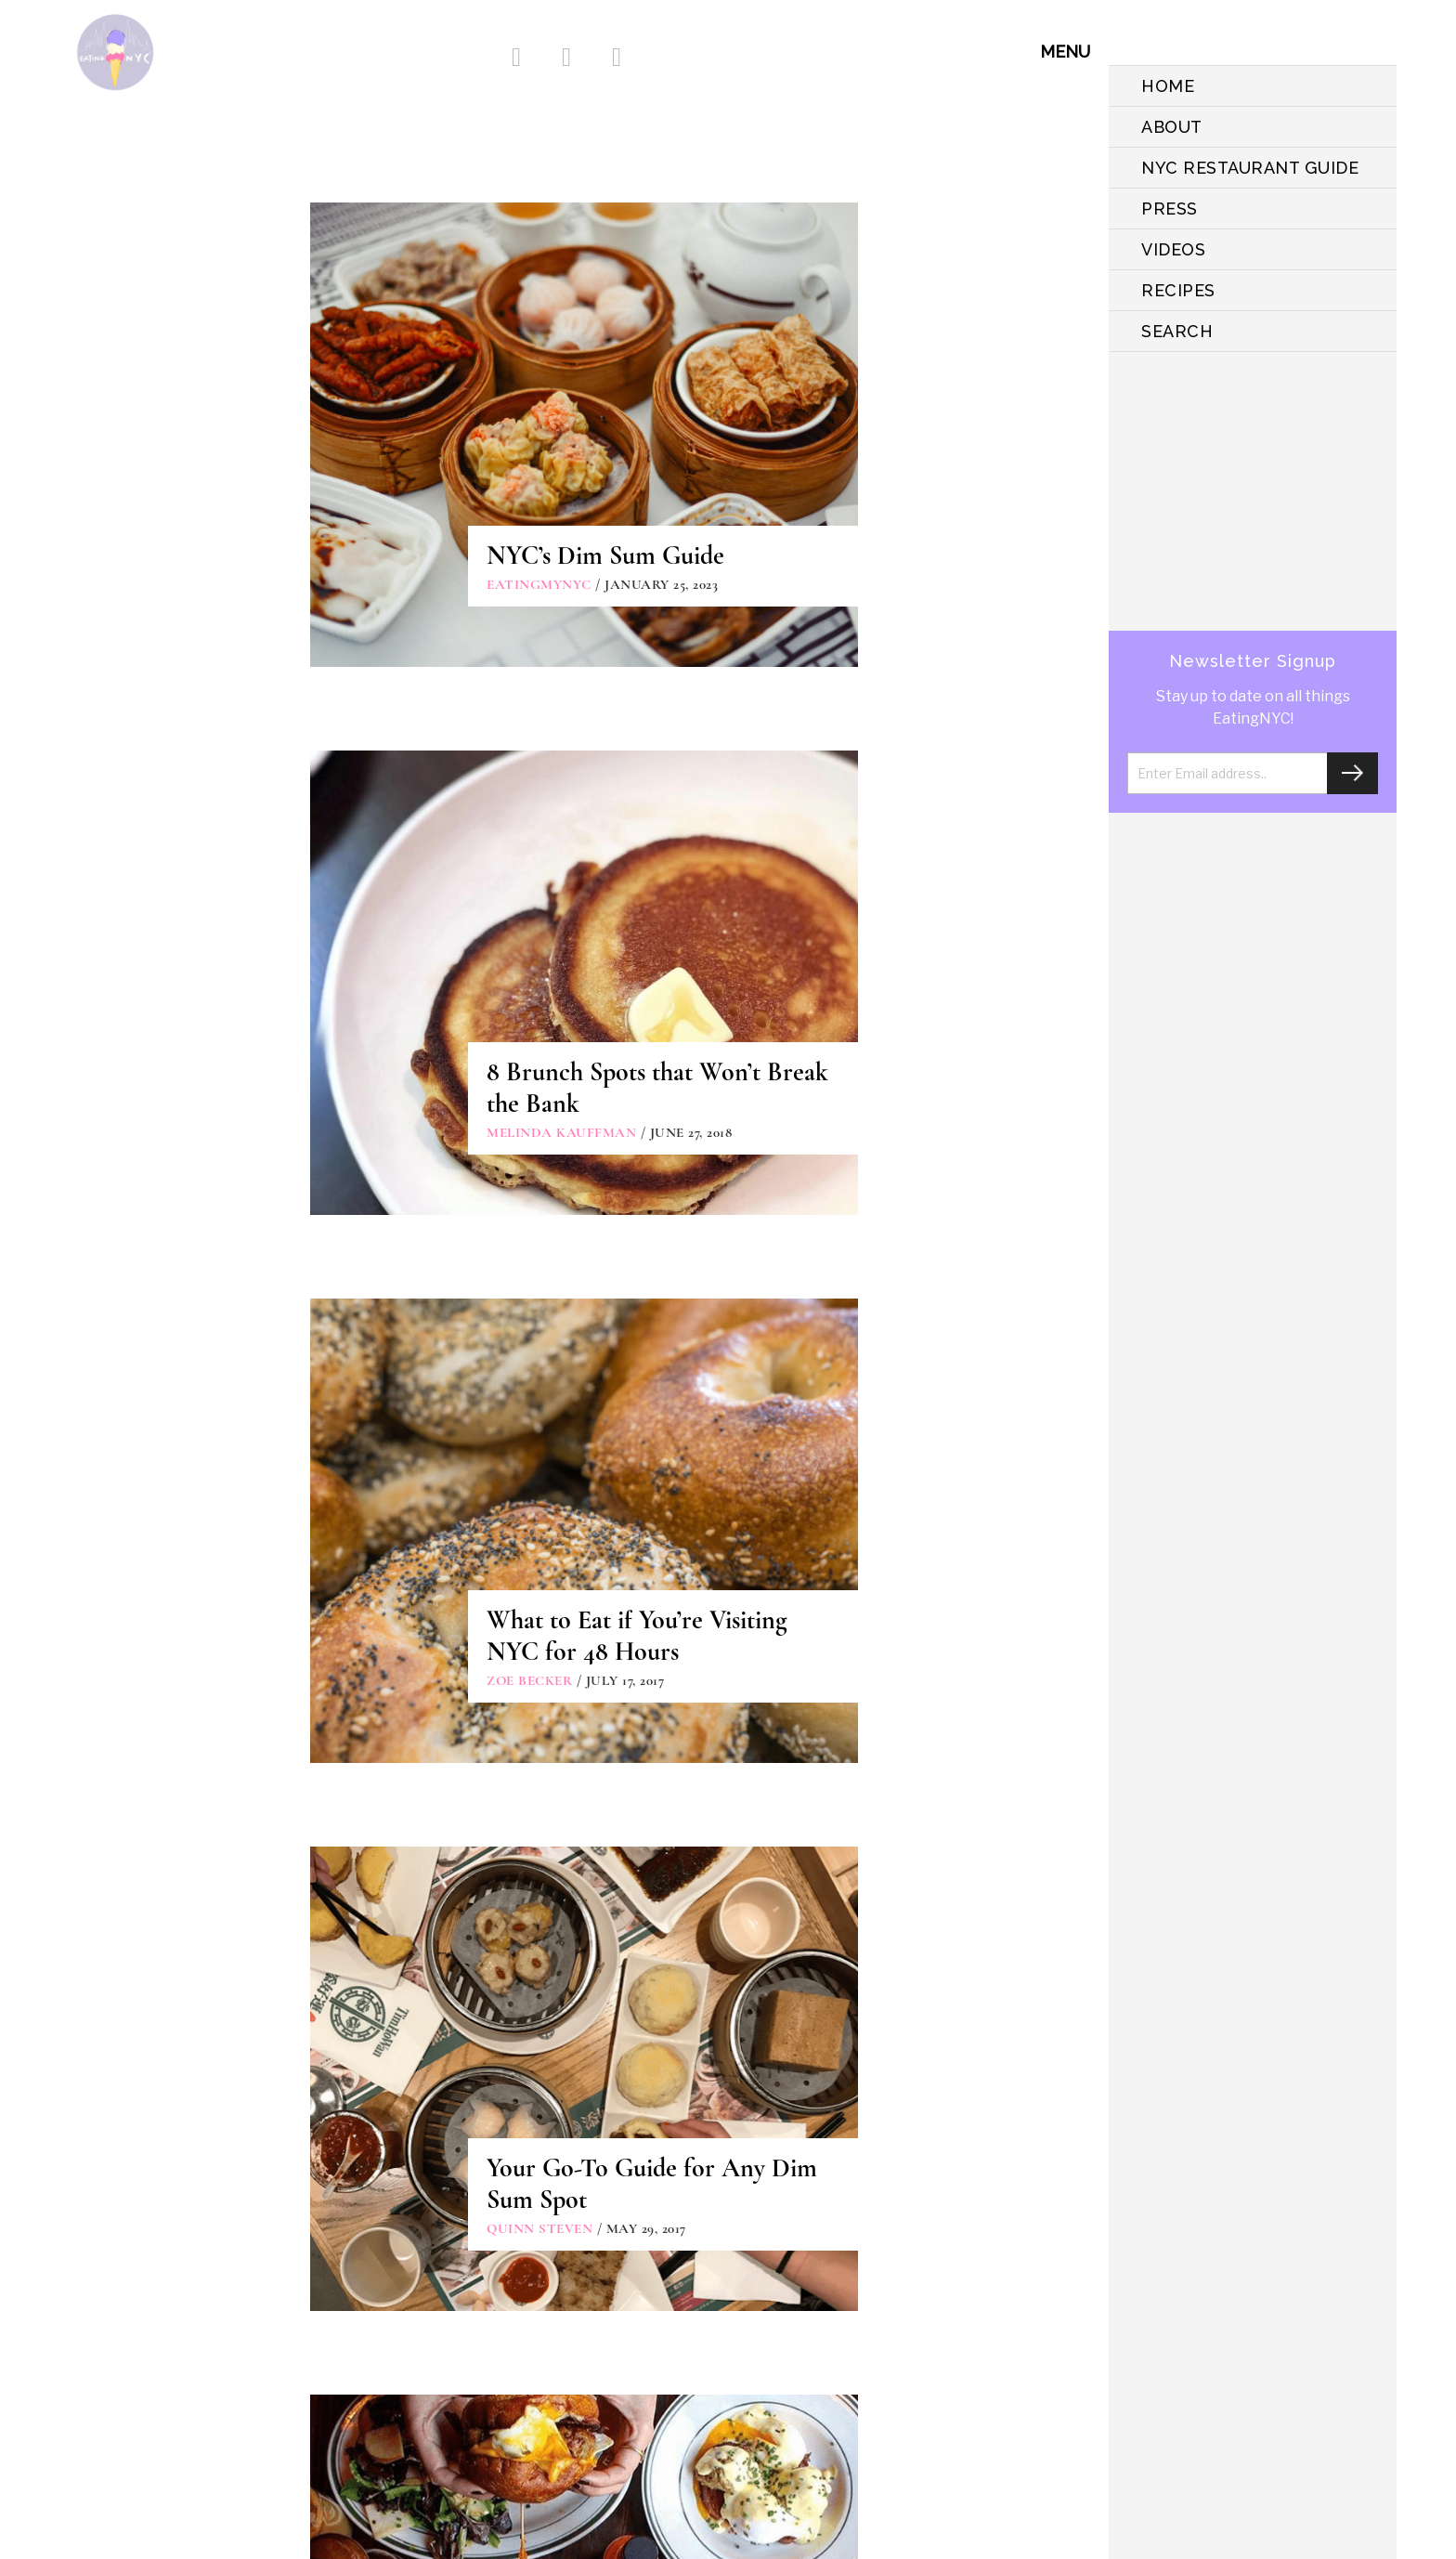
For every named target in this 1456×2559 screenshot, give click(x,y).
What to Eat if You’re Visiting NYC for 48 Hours (637, 1635)
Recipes (1178, 290)
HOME (1167, 86)
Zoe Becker (529, 1680)
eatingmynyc (539, 584)
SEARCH (1177, 331)
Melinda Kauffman (561, 1132)
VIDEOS (1173, 249)
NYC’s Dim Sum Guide (605, 555)
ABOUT (1171, 127)
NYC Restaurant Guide (1249, 167)
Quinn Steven (539, 2228)
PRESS (1169, 208)
